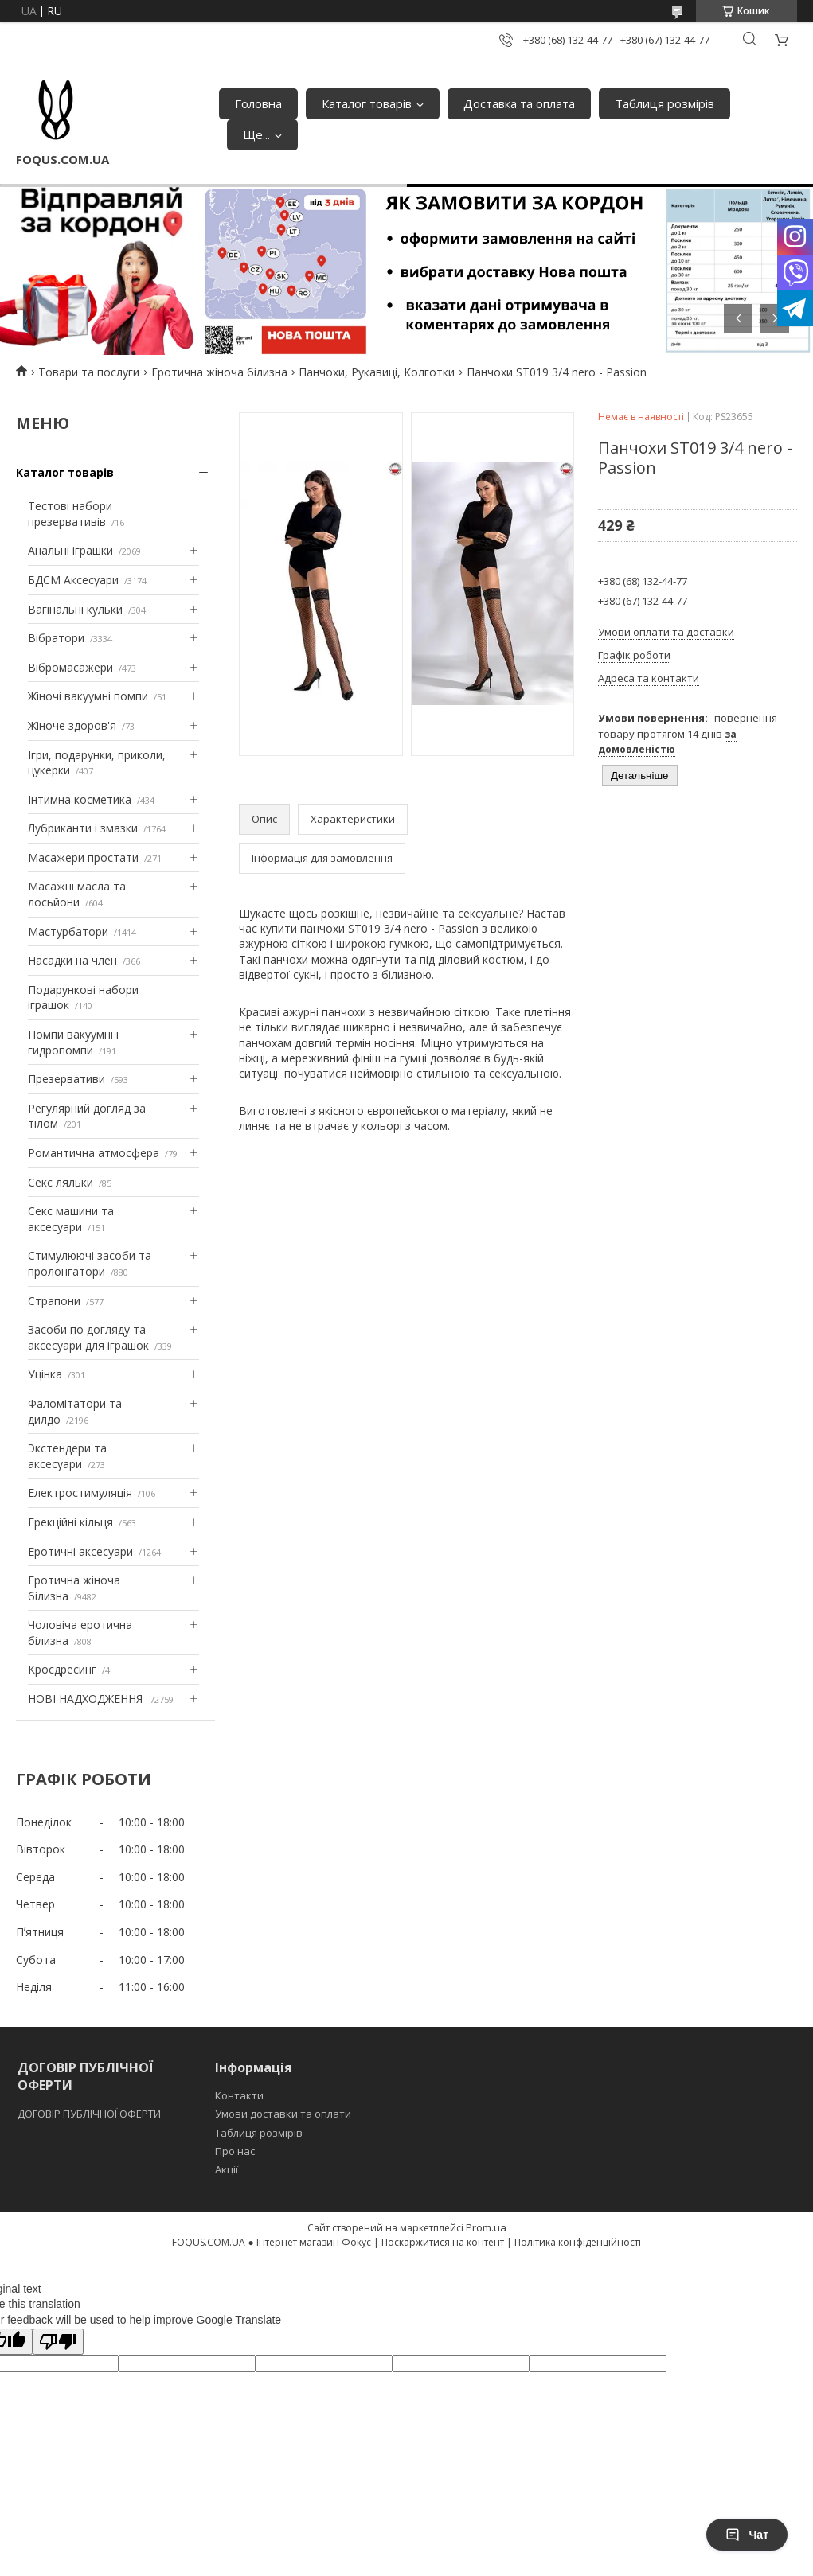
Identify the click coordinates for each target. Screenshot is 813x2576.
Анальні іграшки (70, 550)
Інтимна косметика (79, 799)
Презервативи (66, 1078)
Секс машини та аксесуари (71, 1218)
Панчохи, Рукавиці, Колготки (377, 372)
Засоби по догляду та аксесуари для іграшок (88, 1337)
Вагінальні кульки (75, 609)
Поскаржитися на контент (442, 2242)
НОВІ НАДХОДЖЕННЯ (87, 1698)
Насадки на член (72, 960)
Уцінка (45, 1374)
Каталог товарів (367, 103)
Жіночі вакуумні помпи (88, 695)
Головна (258, 103)
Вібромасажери (70, 667)
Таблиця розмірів (664, 103)
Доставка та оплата (519, 103)
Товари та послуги (88, 372)
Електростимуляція (80, 1492)
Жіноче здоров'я (72, 725)
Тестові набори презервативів (70, 513)
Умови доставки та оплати (283, 2113)
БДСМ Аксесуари (73, 579)
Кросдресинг (62, 1669)
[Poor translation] (58, 2342)
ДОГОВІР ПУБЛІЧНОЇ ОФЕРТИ (90, 2113)
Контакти (239, 2095)
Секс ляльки (60, 1182)
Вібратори (56, 637)
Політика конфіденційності (577, 2242)
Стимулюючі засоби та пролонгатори (89, 1263)
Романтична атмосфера (93, 1152)
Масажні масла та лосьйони (77, 894)
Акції (226, 2169)
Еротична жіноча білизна (219, 372)
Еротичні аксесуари (80, 1551)
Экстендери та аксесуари (67, 1455)
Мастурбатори (68, 931)
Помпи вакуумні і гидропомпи (73, 1042)
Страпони (54, 1300)
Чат (746, 2534)
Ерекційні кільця (70, 1522)
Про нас (235, 2151)
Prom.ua (486, 2227)
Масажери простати (83, 857)
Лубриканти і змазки (83, 828)
